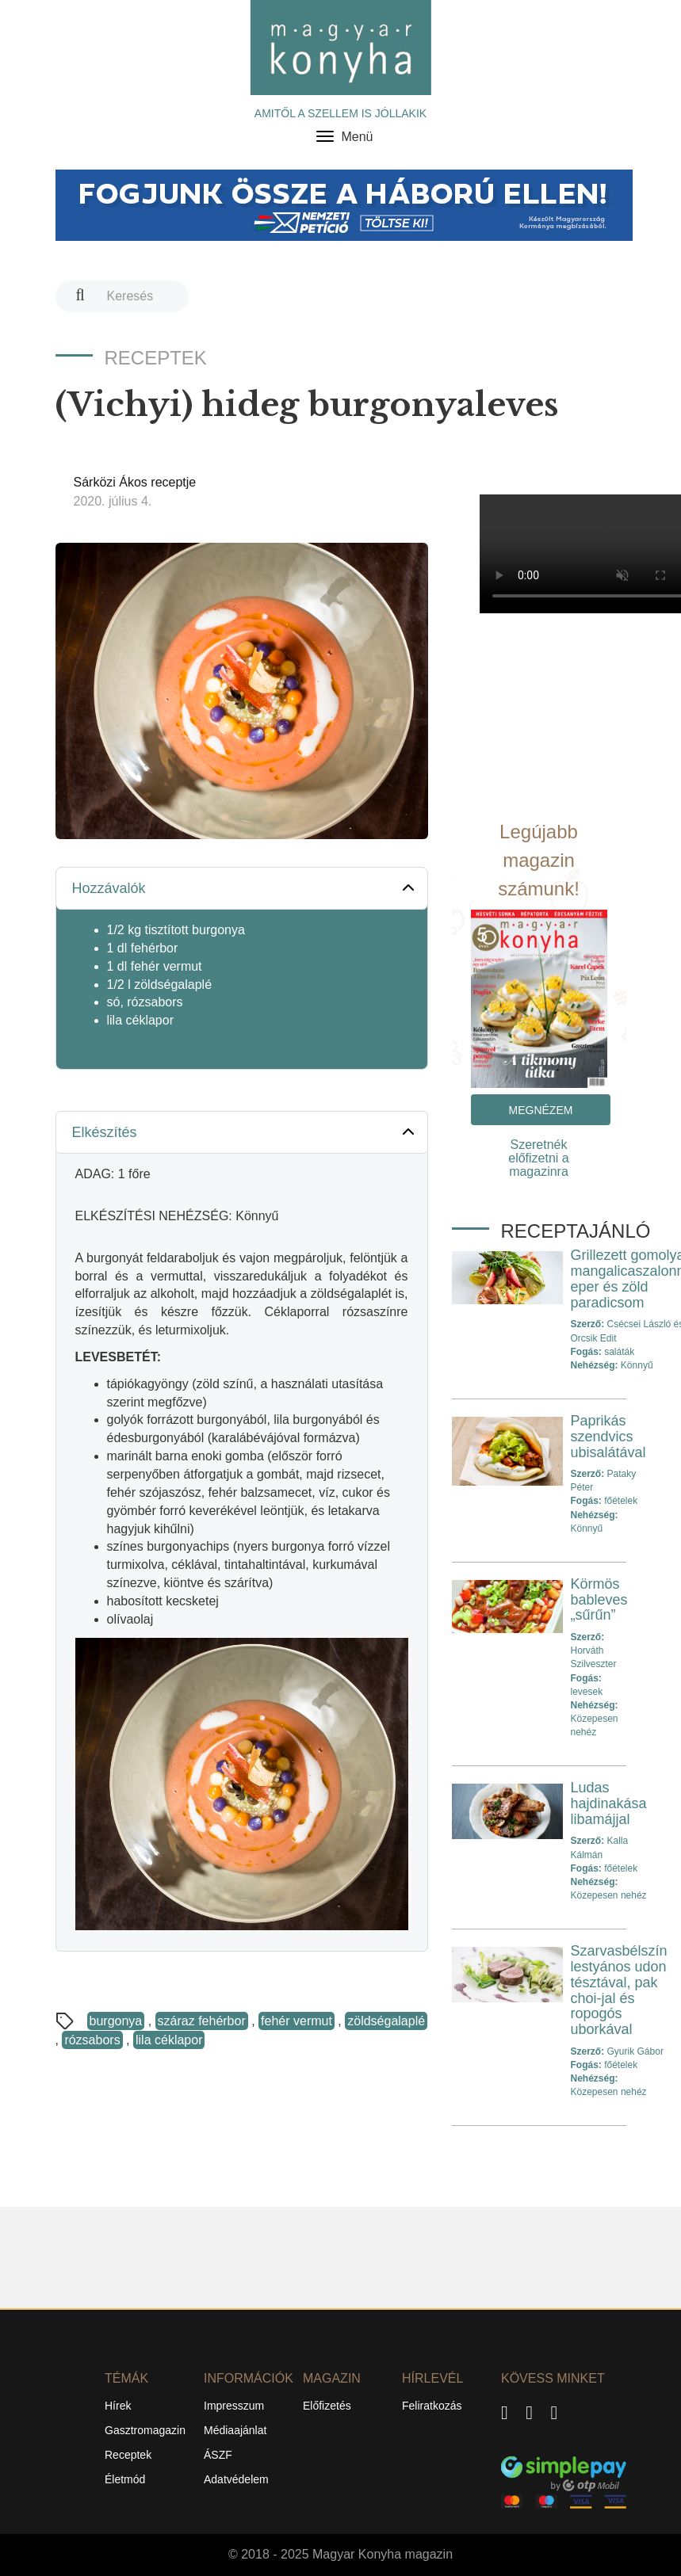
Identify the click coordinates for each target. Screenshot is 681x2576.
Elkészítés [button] (245, 1131)
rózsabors (92, 2040)
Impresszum (234, 2405)
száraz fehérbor (202, 2021)
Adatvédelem (236, 2479)
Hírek (118, 2405)
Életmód (125, 2479)
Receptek (128, 2454)
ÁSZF (218, 2454)
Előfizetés (327, 2405)
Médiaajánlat (235, 2430)
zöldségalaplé (386, 2021)
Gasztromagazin (145, 2430)
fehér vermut (296, 2021)
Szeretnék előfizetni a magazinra (538, 1158)
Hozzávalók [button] (245, 887)
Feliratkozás (431, 2405)
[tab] (241, 889)
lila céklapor (169, 2040)
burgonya (116, 2021)
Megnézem (541, 1110)
